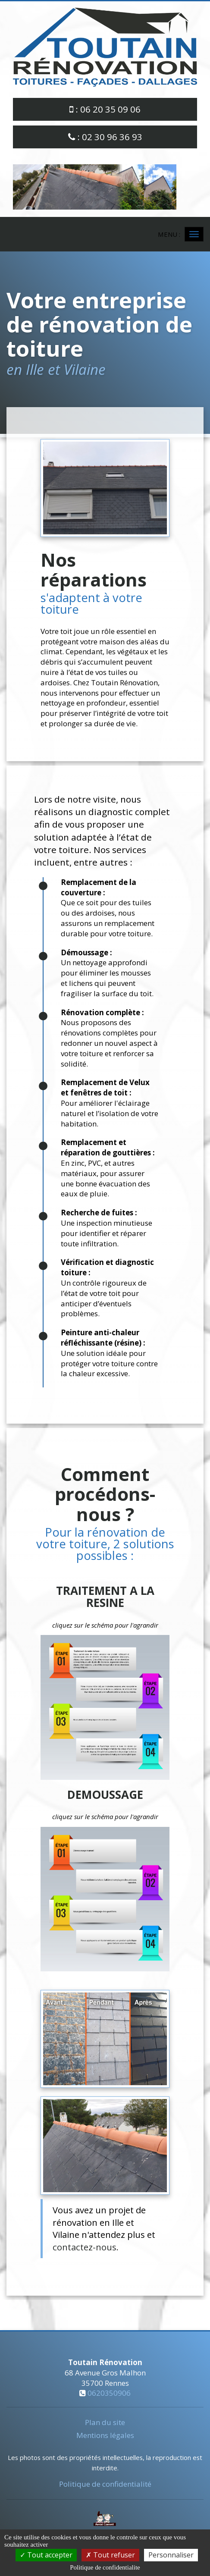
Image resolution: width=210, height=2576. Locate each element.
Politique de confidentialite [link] (105, 2567)
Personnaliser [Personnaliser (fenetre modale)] (171, 2555)
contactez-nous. (86, 2247)
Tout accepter (46, 2555)
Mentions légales (105, 2435)
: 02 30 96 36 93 (105, 137)
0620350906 (109, 2393)
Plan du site (105, 2422)
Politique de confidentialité (105, 2484)
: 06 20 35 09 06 (105, 109)
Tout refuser (110, 2555)
